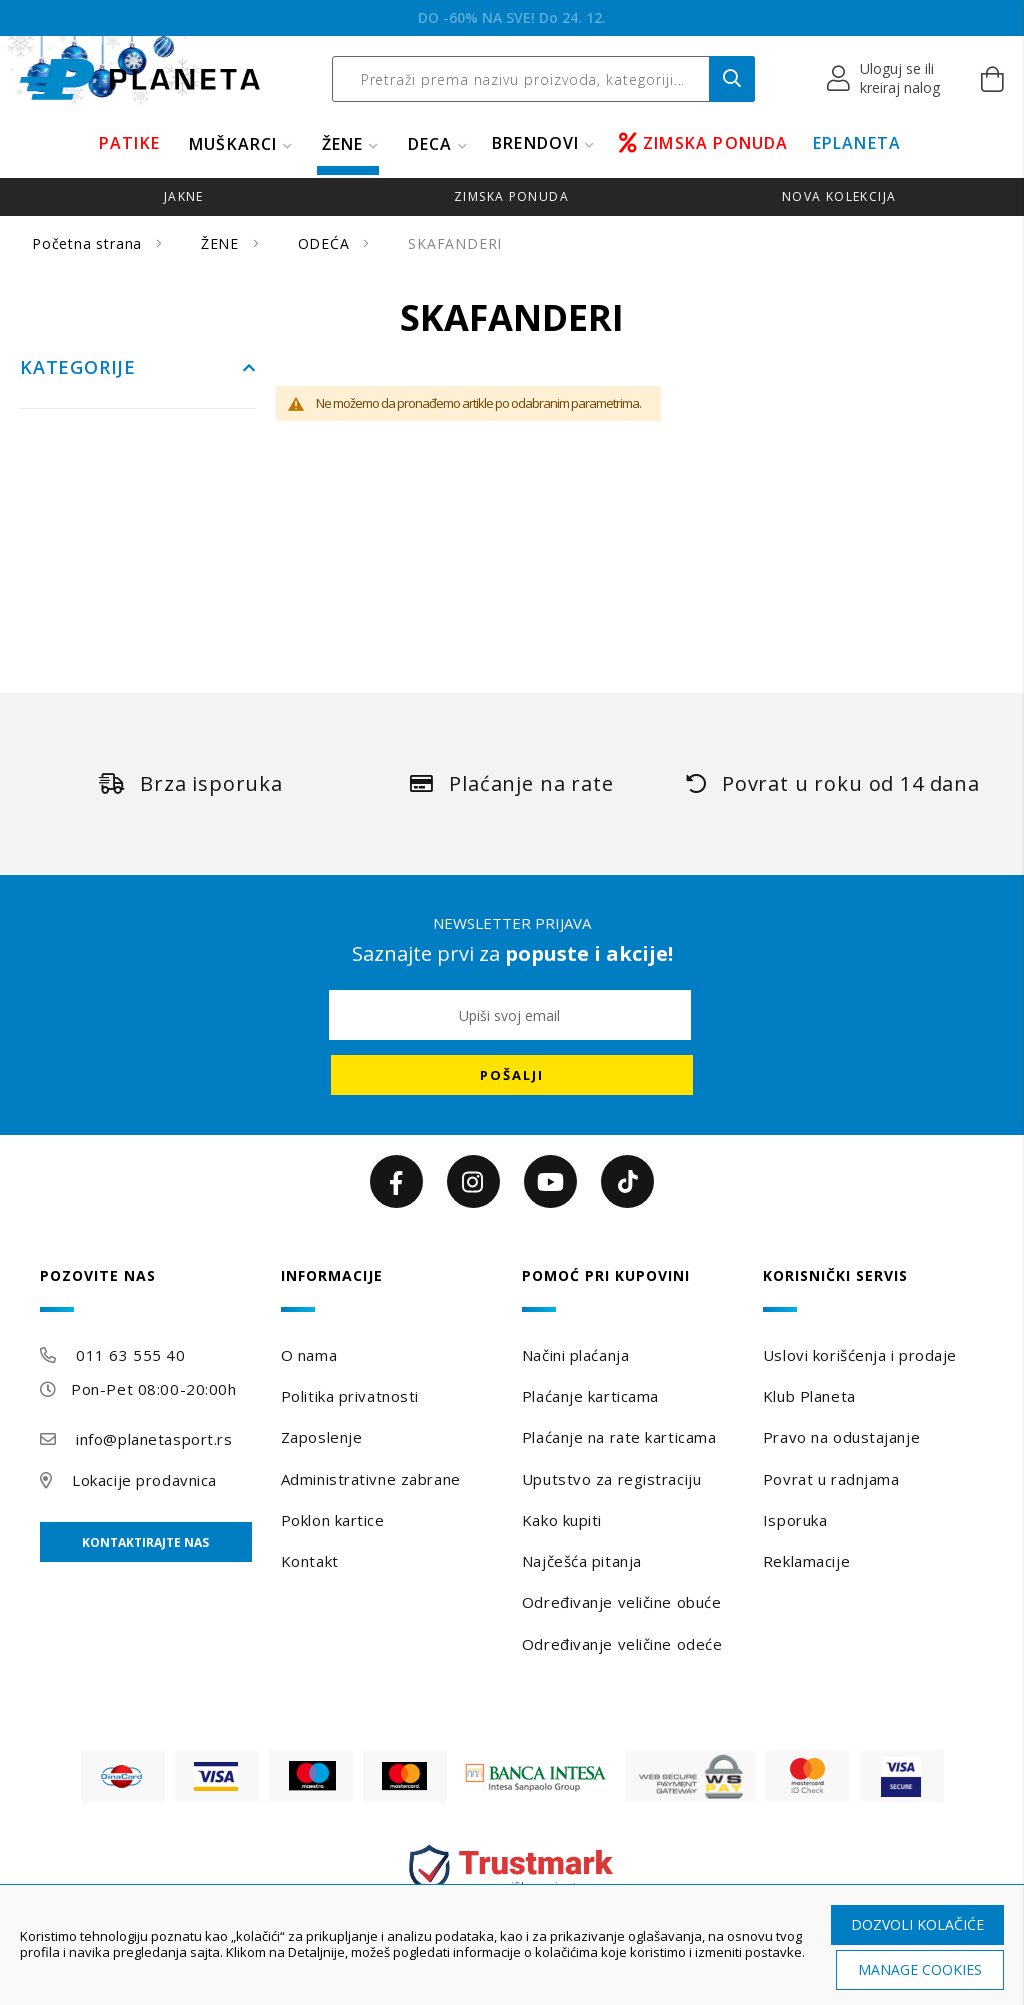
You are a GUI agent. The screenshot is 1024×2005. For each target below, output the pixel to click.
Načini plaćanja (575, 1355)
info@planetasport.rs (154, 1439)
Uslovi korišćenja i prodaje (860, 1355)
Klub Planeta (809, 1396)
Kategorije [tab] (78, 368)
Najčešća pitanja (582, 1561)
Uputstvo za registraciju (611, 1479)
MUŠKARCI (233, 144)
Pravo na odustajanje (841, 1437)
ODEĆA (326, 243)
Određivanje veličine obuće (622, 1602)
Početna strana (89, 243)
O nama (309, 1355)
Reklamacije (806, 1561)
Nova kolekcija (839, 196)
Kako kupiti (562, 1520)
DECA (430, 144)
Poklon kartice (333, 1520)
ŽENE (343, 144)
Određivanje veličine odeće (622, 1644)
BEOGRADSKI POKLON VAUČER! (512, 17)
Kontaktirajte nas (145, 1542)
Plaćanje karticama (590, 1396)
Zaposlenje (322, 1437)
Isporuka (795, 1520)
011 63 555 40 (130, 1355)
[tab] (150, 1289)
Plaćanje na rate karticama (619, 1437)
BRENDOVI (536, 143)
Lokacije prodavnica (144, 1480)
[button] (884, 79)
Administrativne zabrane (371, 1479)
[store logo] (140, 79)
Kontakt (310, 1561)
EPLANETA (857, 143)
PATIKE (129, 143)
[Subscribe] (512, 1075)
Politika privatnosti (350, 1396)
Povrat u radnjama (831, 1479)
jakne (184, 196)
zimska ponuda (511, 196)
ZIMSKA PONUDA (704, 143)
